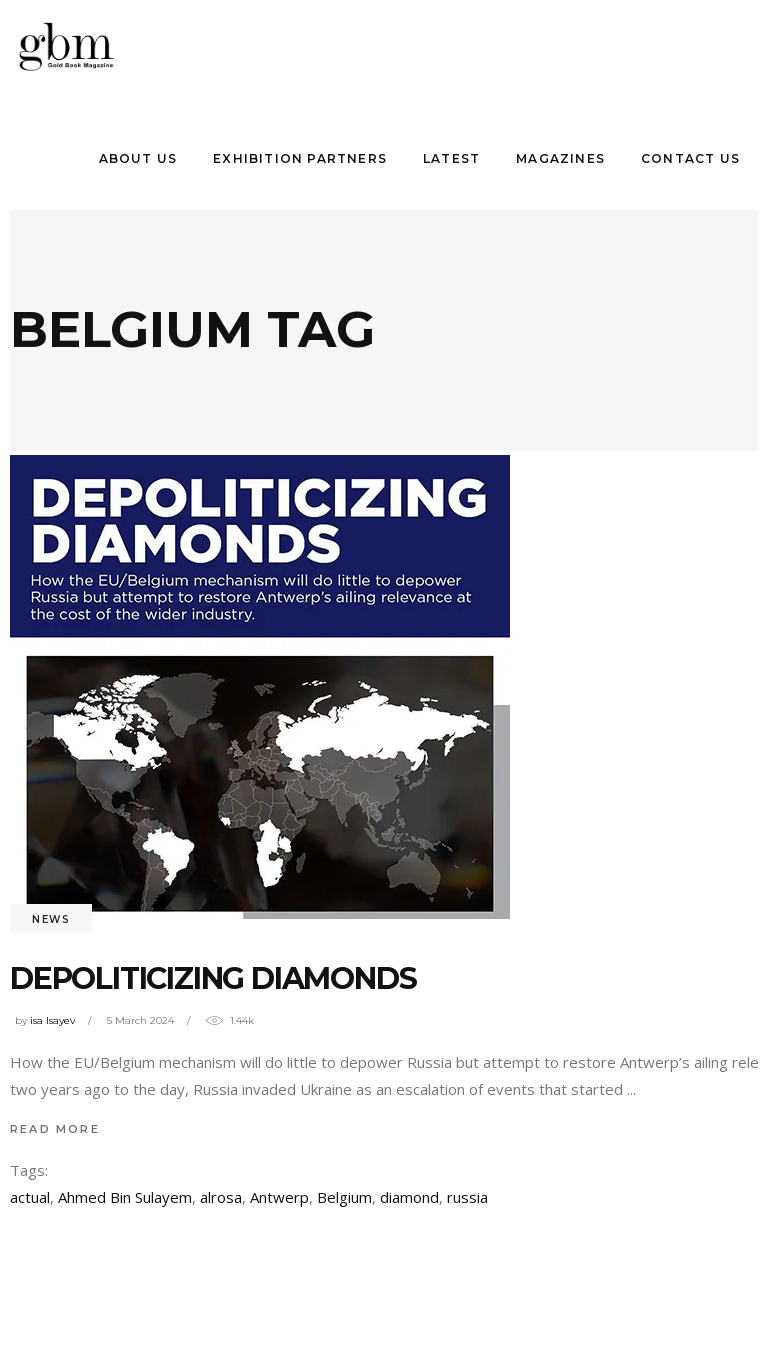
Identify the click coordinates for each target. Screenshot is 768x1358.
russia (467, 1197)
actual (30, 1197)
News (51, 919)
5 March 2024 (140, 1020)
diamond (409, 1197)
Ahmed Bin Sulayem (125, 1197)
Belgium (344, 1197)
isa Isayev (52, 1020)
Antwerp (279, 1197)
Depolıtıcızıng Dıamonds (213, 978)
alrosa (221, 1197)
